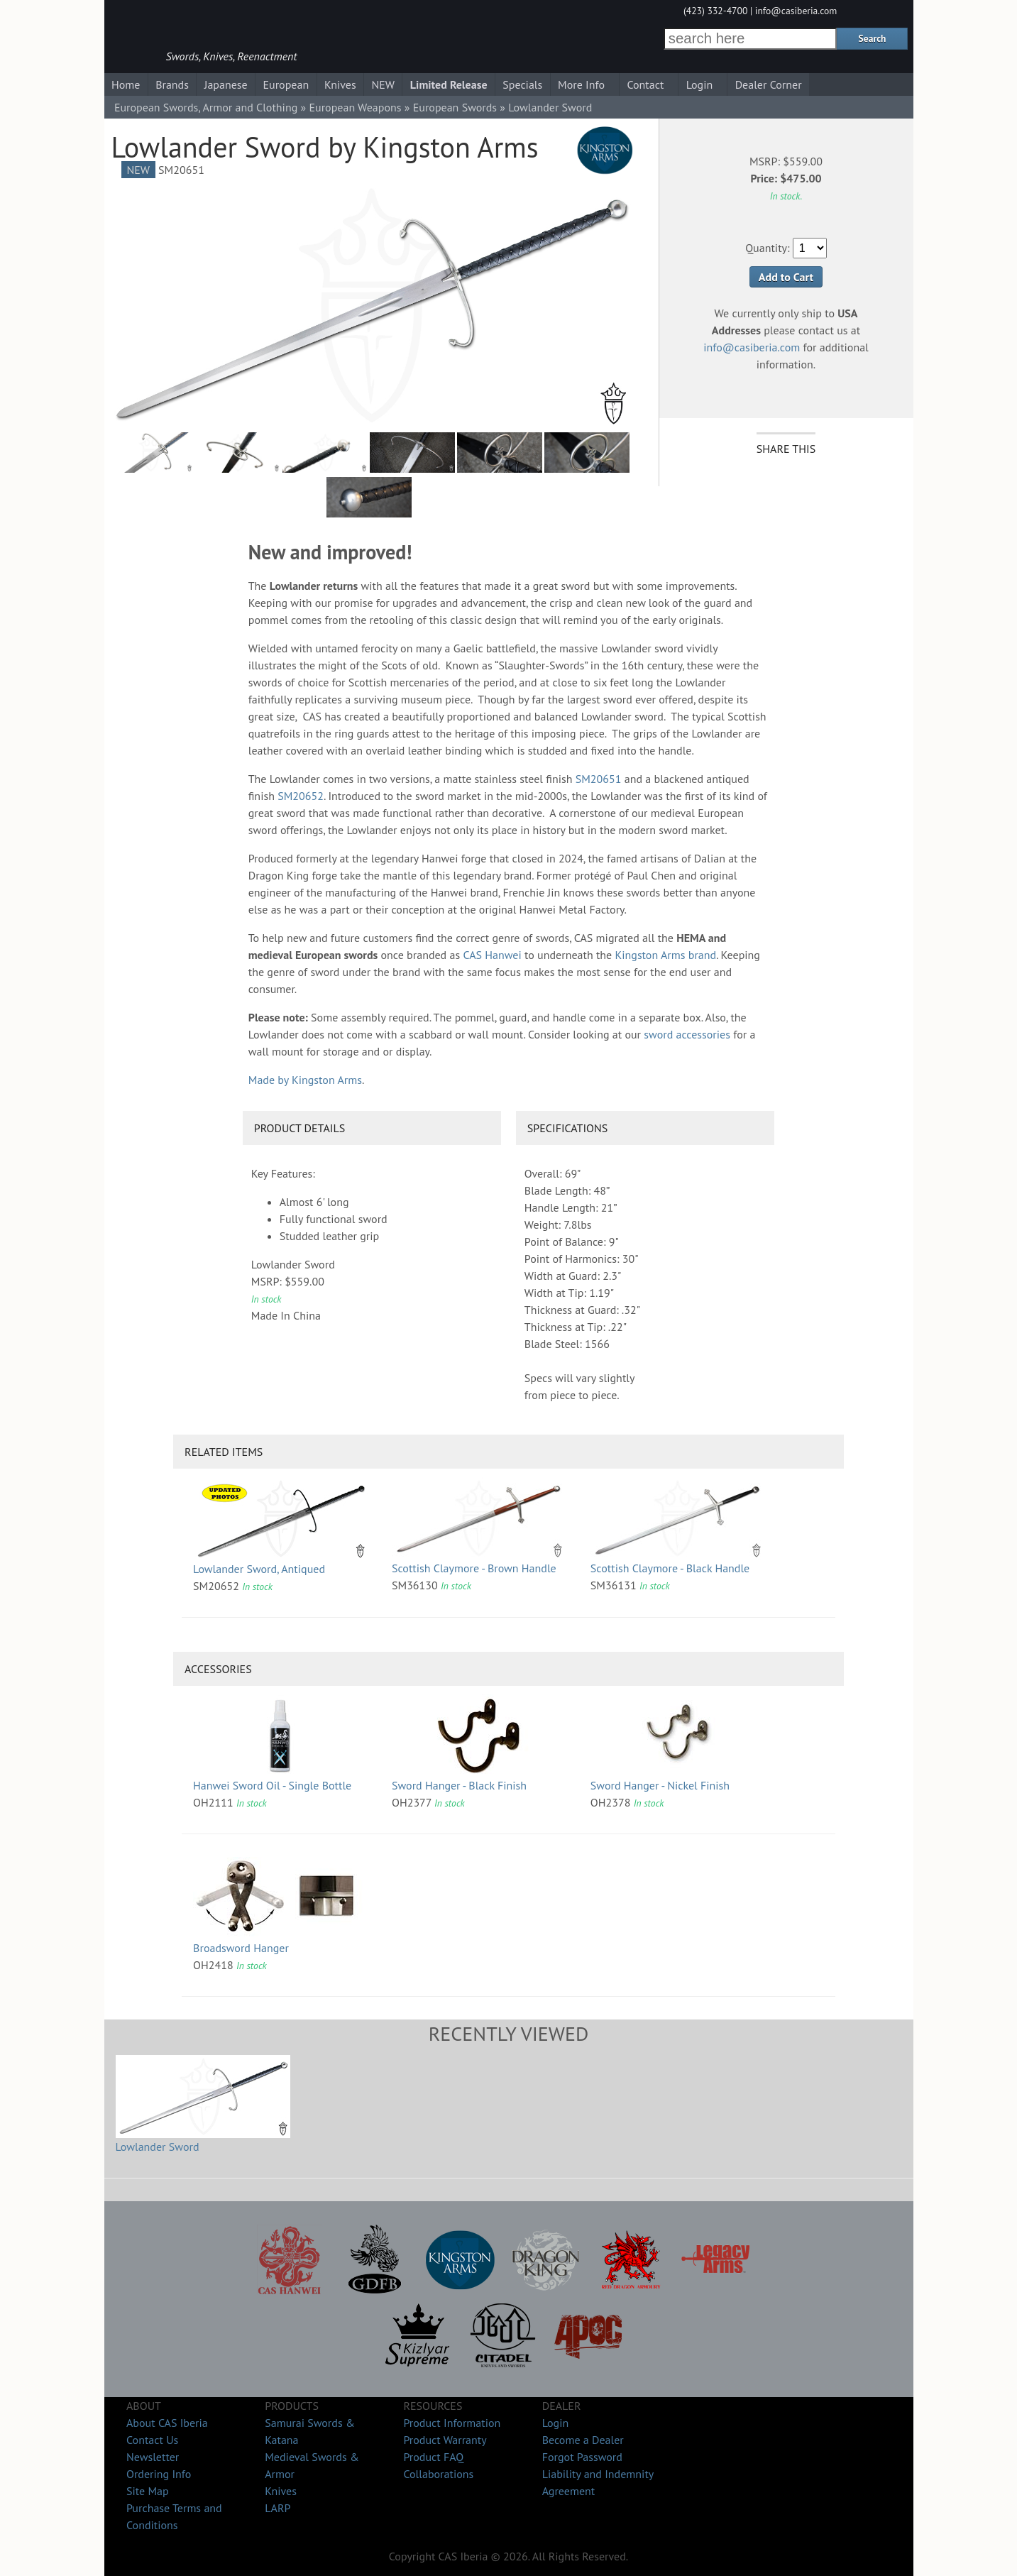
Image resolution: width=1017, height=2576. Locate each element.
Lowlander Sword (157, 2146)
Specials (522, 84)
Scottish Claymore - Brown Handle (474, 1568)
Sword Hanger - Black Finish (459, 1785)
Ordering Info (158, 2474)
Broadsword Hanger (241, 1948)
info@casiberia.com (796, 10)
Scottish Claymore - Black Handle (669, 1568)
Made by (305, 1080)
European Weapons (355, 107)
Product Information (451, 2423)
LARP (277, 2508)
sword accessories (687, 1034)
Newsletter (152, 2457)
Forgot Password (582, 2457)
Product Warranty (444, 2440)
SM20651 (599, 779)
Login (699, 84)
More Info (581, 84)
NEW (383, 84)
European (286, 84)
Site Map (147, 2491)
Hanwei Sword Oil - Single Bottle (272, 1785)
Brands (172, 84)
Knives (340, 84)
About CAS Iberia (167, 2423)
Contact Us (152, 2440)
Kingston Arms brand (665, 955)
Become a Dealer (583, 2440)
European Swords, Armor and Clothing (205, 107)
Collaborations (438, 2474)
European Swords (455, 107)
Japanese (226, 84)
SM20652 (300, 796)
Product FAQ (433, 2457)
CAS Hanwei (492, 955)
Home (125, 84)
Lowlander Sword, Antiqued (259, 1569)
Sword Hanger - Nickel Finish (660, 1785)
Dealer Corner (768, 84)
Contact (645, 84)
